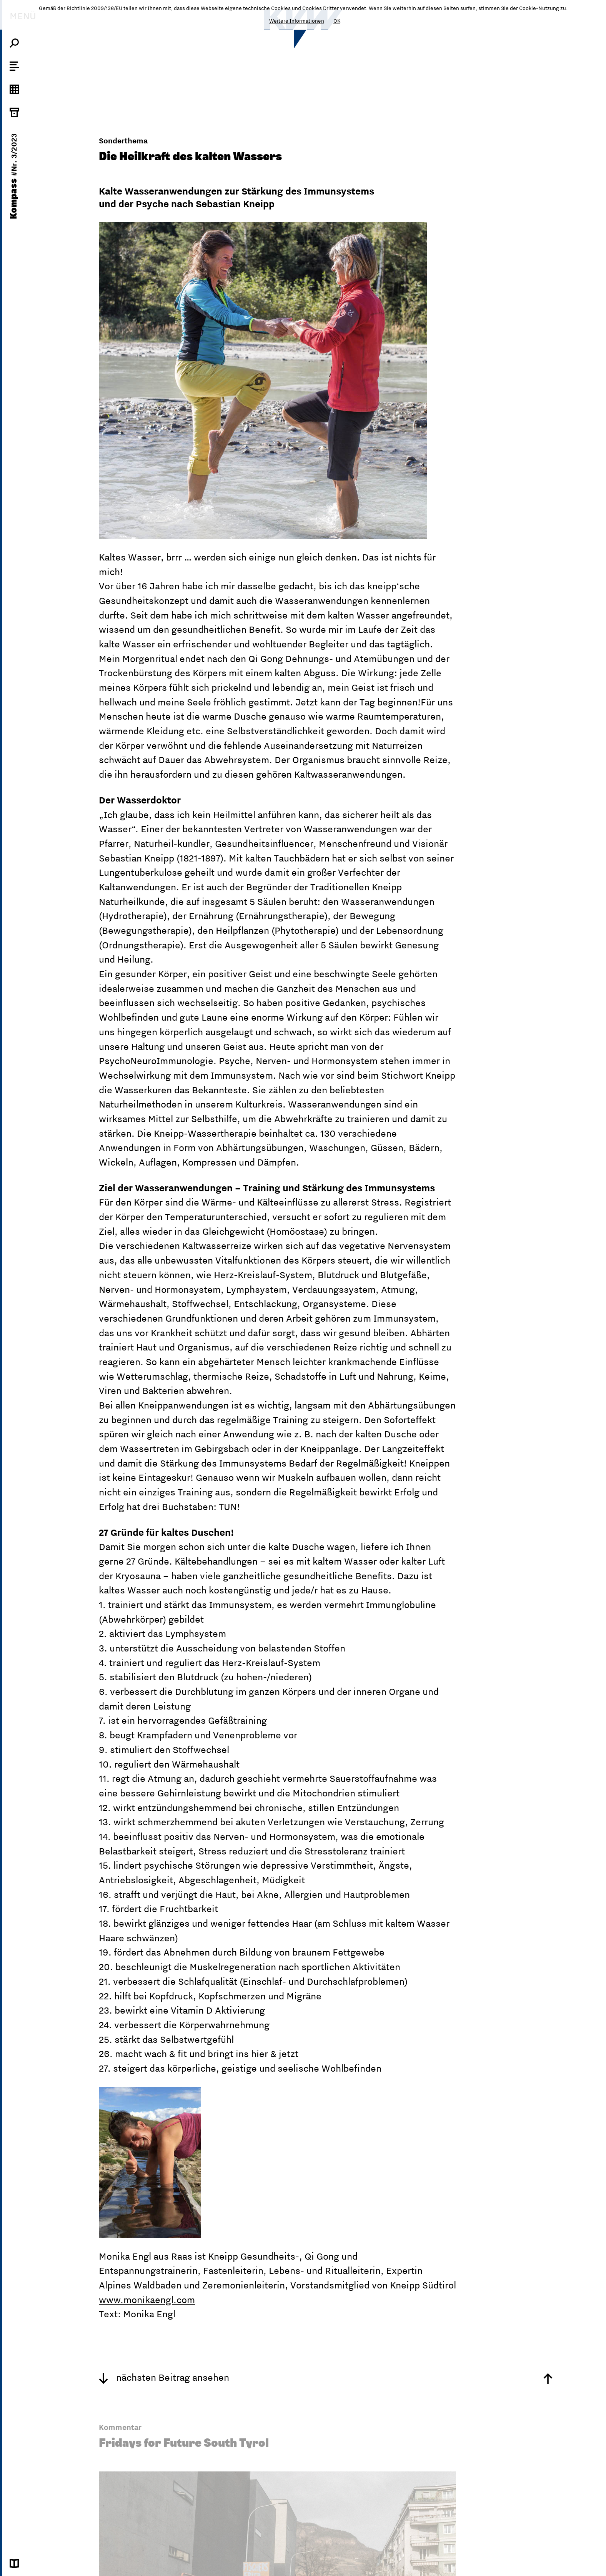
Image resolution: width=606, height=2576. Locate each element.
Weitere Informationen (296, 20)
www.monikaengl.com (147, 2299)
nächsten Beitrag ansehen (164, 2377)
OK (336, 20)
